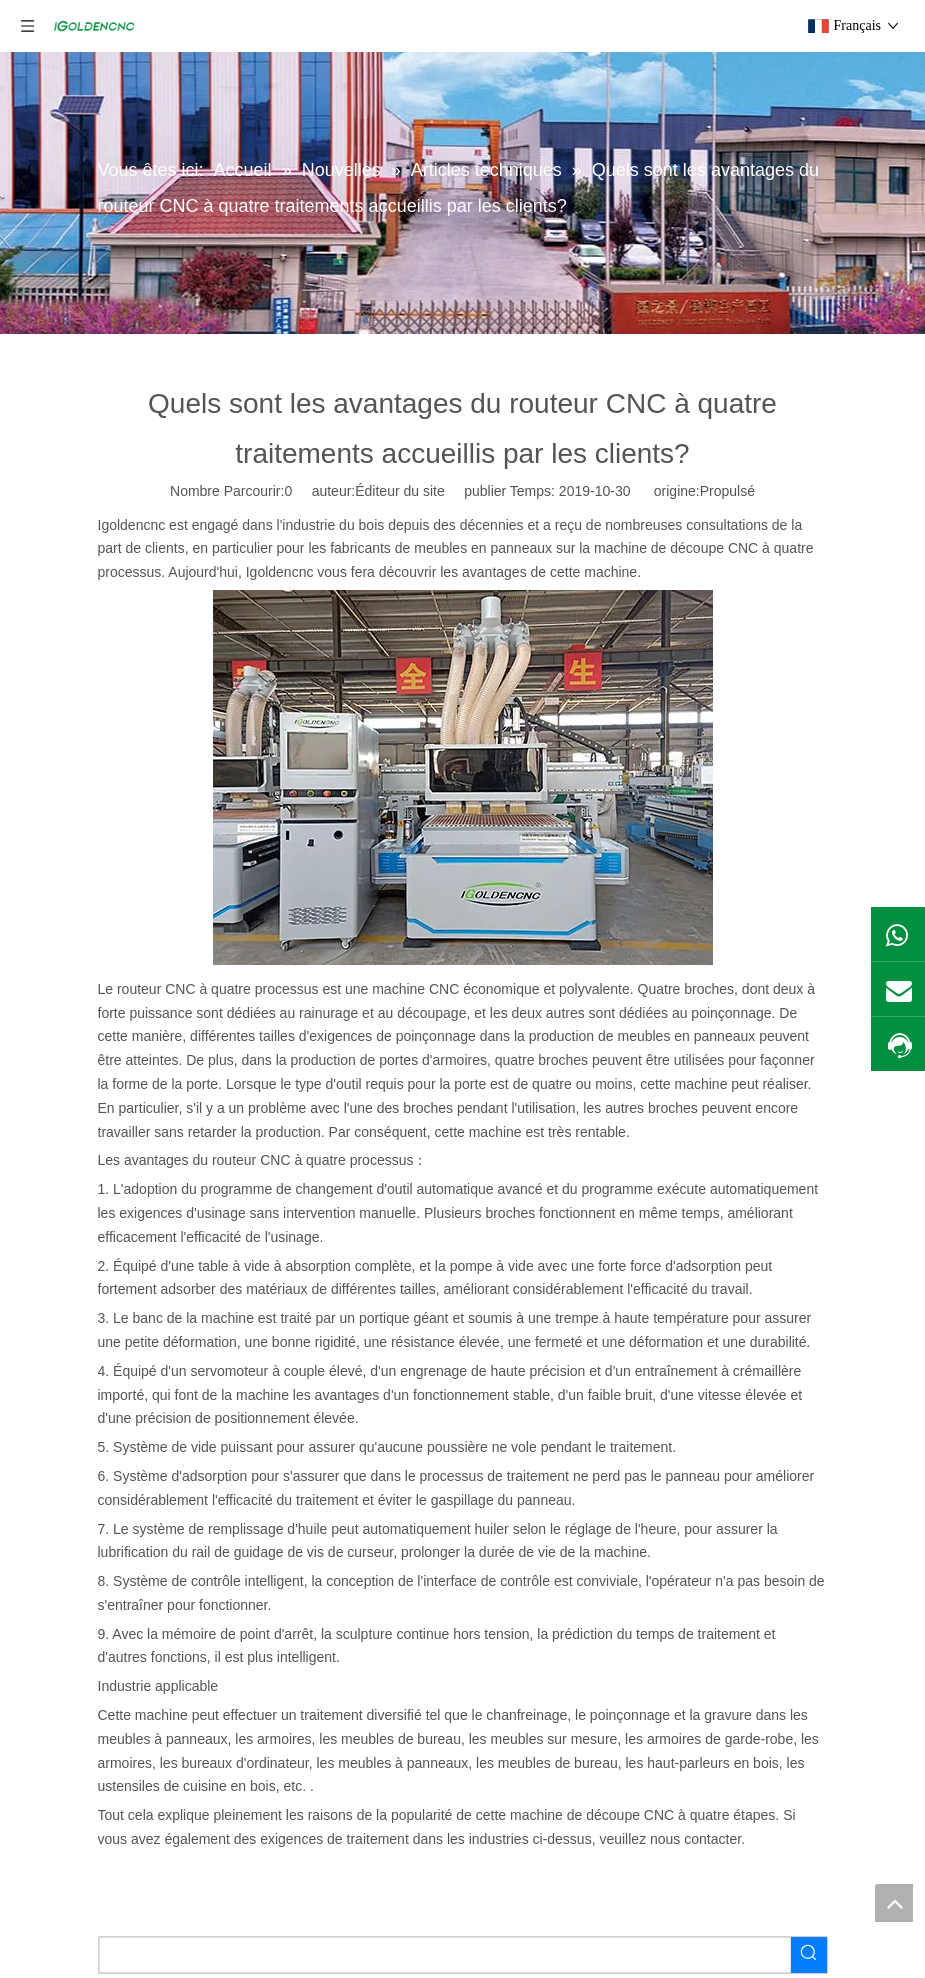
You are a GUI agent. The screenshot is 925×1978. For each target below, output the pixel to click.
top (894, 1903)
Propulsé (727, 491)
